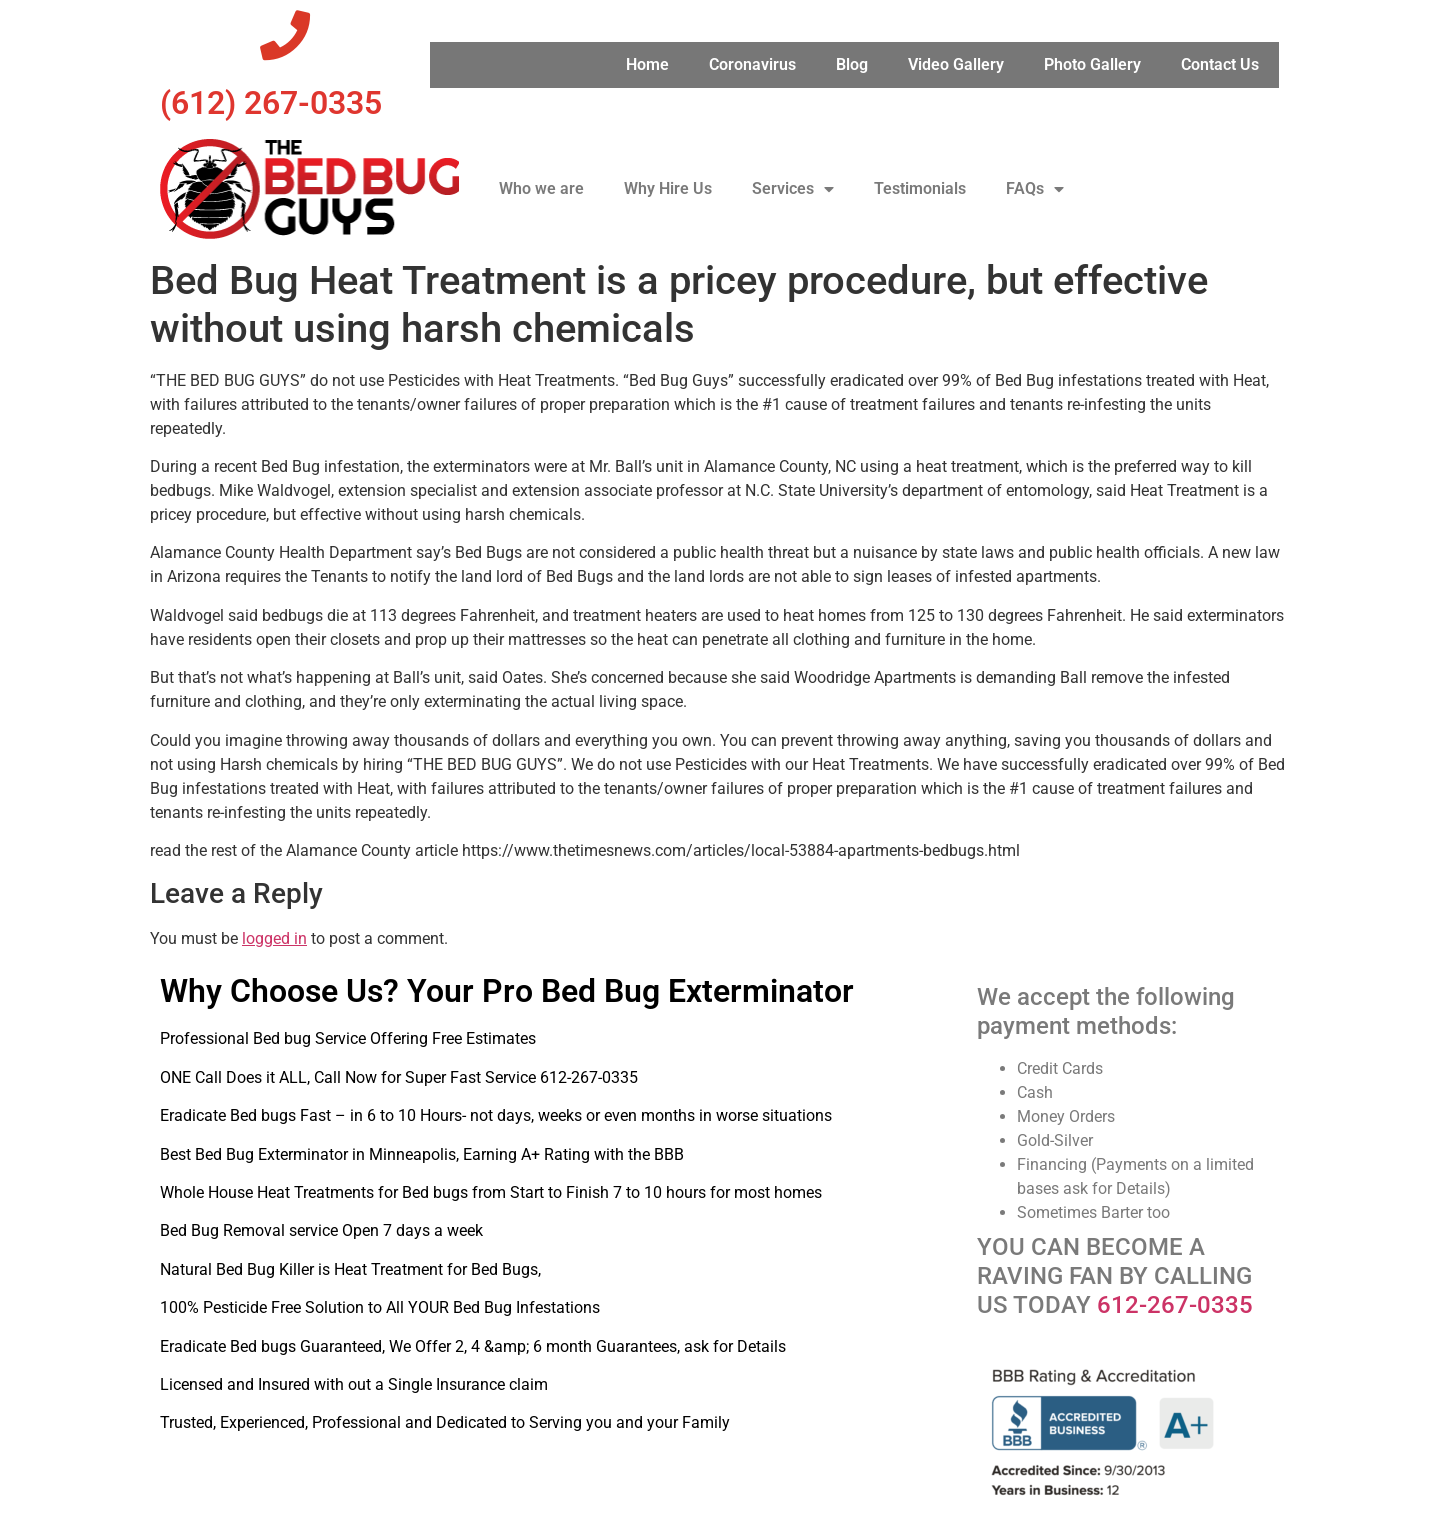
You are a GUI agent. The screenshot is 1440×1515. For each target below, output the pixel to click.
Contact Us (1220, 64)
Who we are (541, 188)
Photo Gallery (1092, 64)
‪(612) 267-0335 (271, 103)
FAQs (1035, 189)
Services (793, 189)
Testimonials (920, 188)
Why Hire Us (668, 188)
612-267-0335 (1175, 1305)
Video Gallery (956, 64)
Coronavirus (752, 64)
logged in (274, 938)
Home (647, 64)
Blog (852, 64)
